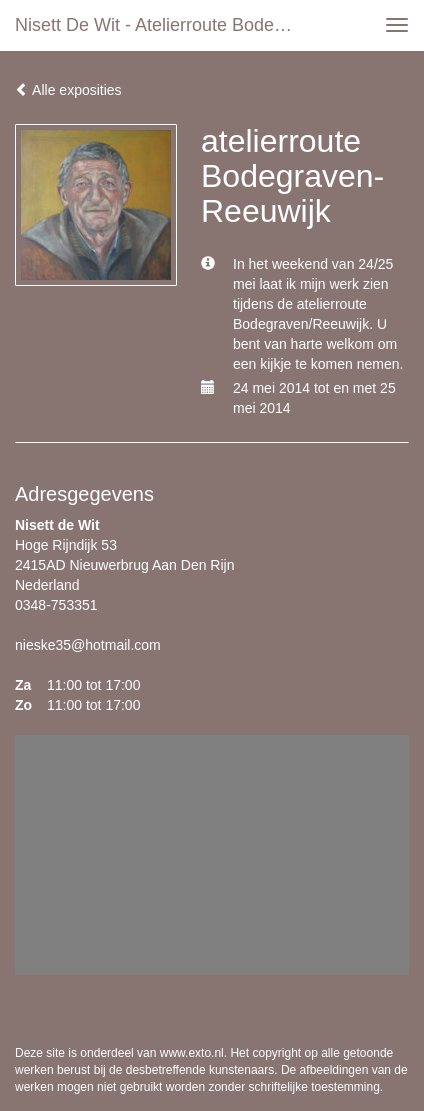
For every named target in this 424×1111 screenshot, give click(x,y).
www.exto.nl (192, 1053)
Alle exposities (68, 90)
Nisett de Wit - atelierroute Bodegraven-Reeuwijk (161, 25)
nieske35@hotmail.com (88, 645)
